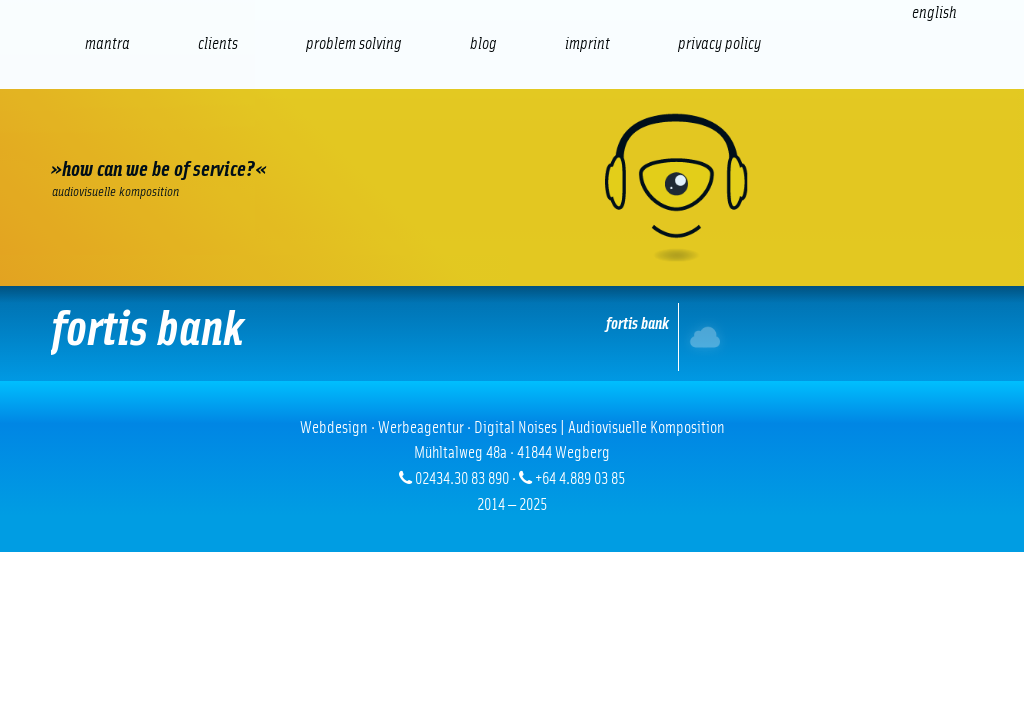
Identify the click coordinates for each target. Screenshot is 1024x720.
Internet (707, 336)
